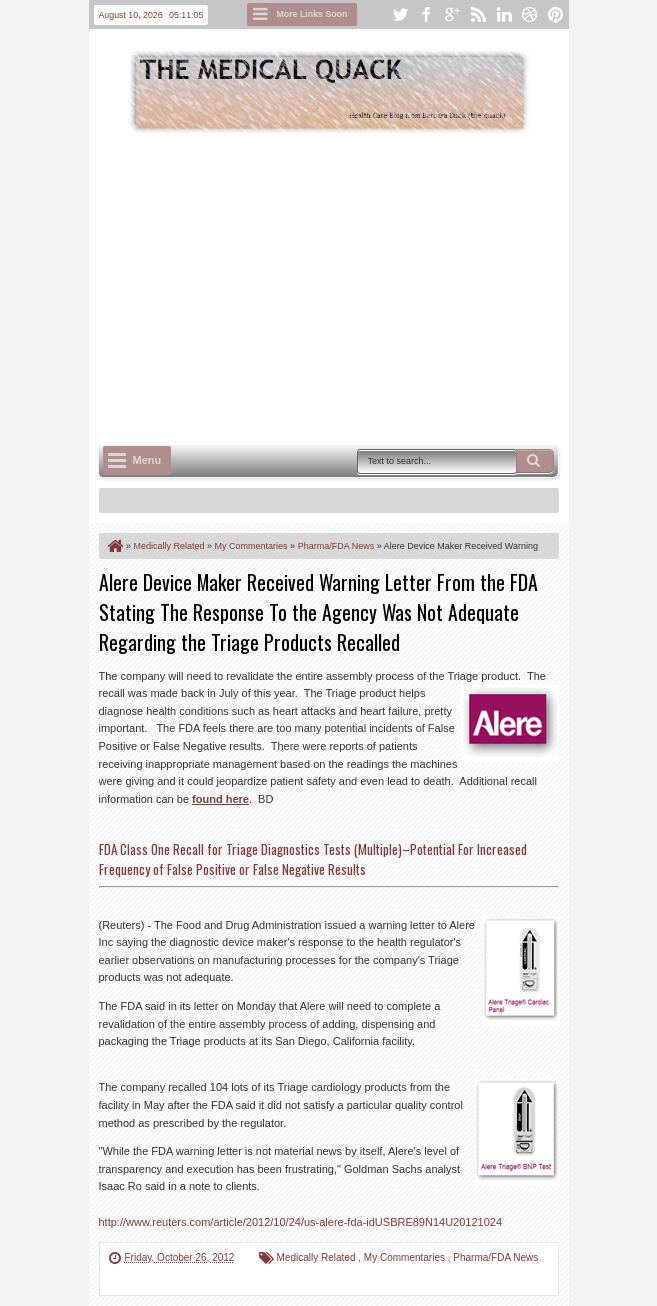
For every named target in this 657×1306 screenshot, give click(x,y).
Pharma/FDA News (495, 1257)
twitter (400, 14)
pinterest (556, 14)
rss (478, 14)
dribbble (530, 14)
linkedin (504, 14)
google (452, 14)
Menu (147, 460)
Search (535, 461)
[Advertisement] (378, 286)
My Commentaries (406, 1257)
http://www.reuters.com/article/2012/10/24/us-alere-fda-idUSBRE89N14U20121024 (301, 1222)
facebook (426, 14)
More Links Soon (312, 14)
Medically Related (318, 1257)
